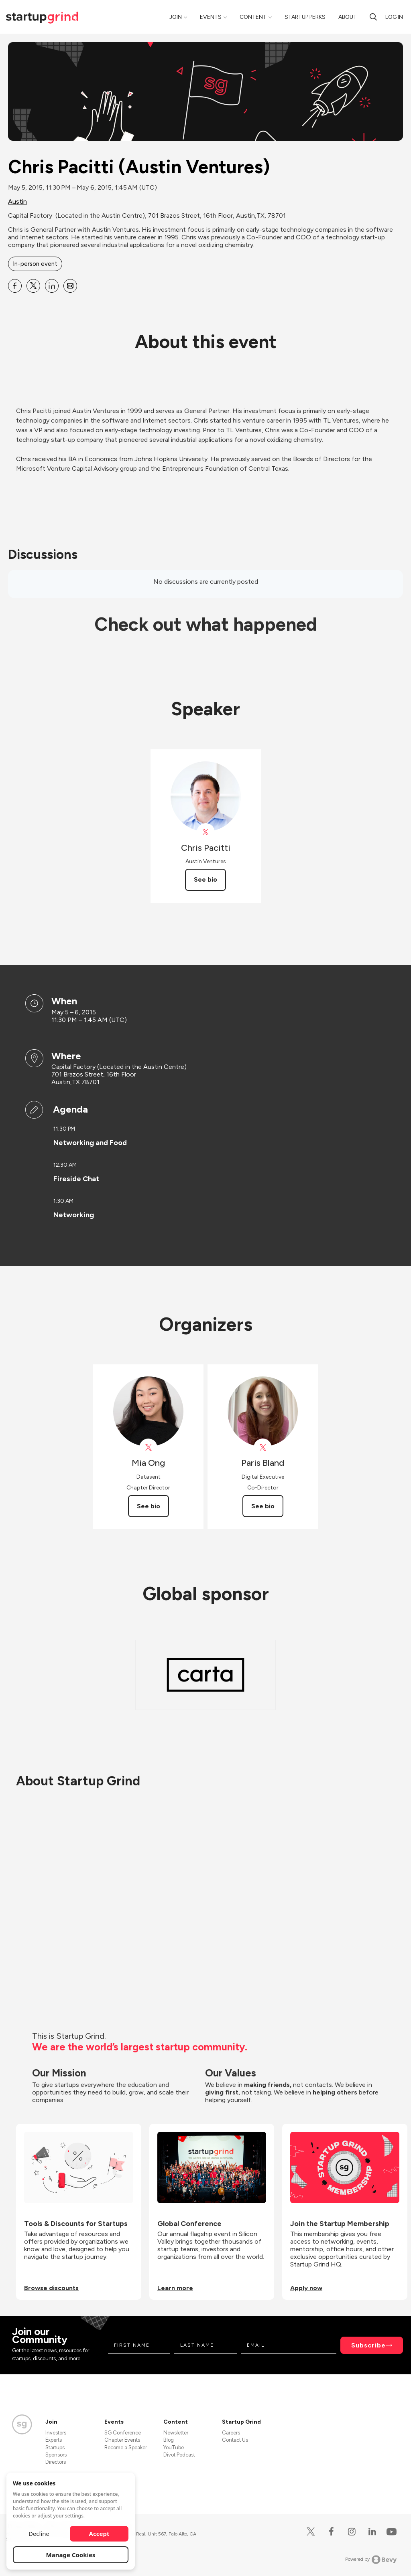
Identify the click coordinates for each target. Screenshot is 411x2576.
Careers (231, 2433)
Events (211, 17)
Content (253, 17)
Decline (38, 2533)
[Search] (373, 17)
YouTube (173, 2447)
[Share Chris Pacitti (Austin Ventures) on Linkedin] (51, 286)
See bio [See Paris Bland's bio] (263, 1506)
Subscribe (368, 2345)
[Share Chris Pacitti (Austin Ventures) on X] (33, 286)
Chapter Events (122, 2440)
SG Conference (122, 2433)
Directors (55, 2462)
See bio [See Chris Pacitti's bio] (205, 879)
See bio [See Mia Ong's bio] (148, 1506)
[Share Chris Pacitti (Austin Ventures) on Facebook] (14, 286)
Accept (99, 2533)
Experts (53, 2440)
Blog (168, 2440)
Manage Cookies (71, 2555)
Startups (55, 2447)
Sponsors (56, 2455)
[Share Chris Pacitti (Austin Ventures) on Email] (70, 286)
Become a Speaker (125, 2447)
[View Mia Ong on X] (148, 1448)
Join (175, 17)
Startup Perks (305, 17)
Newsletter (175, 2433)
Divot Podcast (179, 2455)
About (347, 17)
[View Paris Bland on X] (263, 1448)
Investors (55, 2433)
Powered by (371, 2559)
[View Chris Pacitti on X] (206, 832)
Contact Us (235, 2440)
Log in (394, 17)
